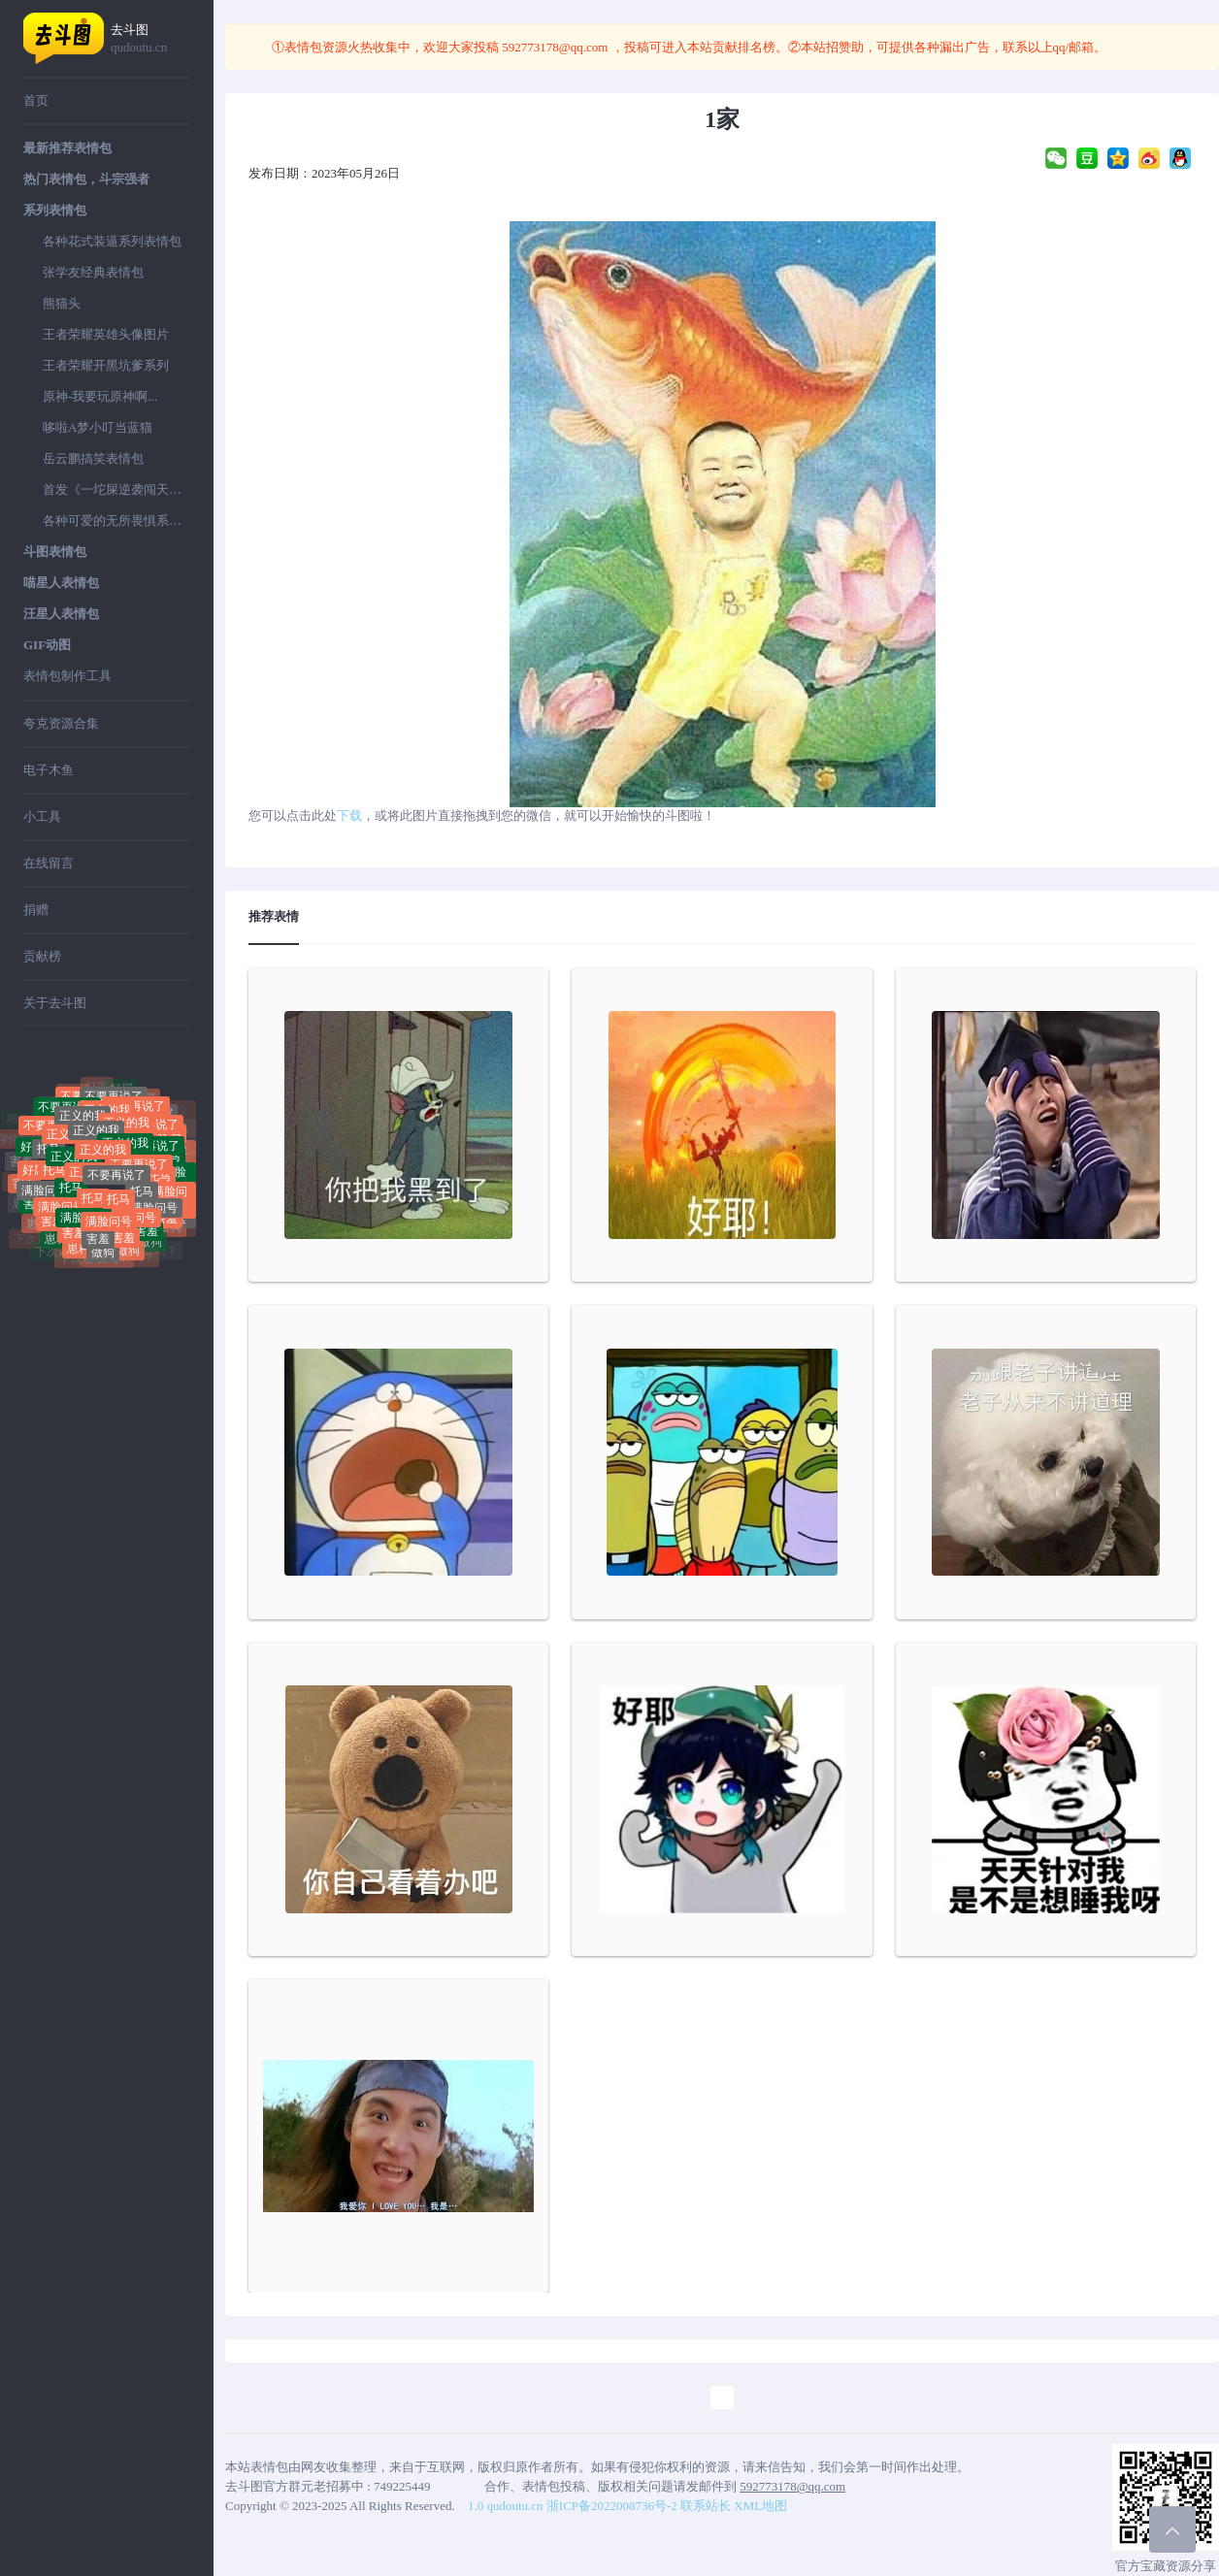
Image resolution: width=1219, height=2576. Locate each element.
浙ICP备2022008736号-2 (611, 2505)
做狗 (103, 1259)
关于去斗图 (54, 1002)
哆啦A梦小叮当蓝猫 (97, 427)
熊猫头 (62, 303)
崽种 (56, 1244)
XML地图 (760, 2505)
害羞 (98, 1241)
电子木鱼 (48, 770)
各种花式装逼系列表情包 (112, 241)
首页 (36, 100)
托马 (48, 1161)
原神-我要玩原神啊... (100, 396)
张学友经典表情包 (93, 272)
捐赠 (36, 909)
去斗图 (150, 39)
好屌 (121, 1095)
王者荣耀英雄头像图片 (106, 334)
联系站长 (705, 2505)
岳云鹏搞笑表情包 (93, 458)
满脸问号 (44, 1198)
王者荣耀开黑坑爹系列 (106, 365)
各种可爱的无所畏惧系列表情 (116, 520)
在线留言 (48, 863)
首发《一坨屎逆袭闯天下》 (116, 489)
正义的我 (96, 1150)
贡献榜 (42, 956)
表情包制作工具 (67, 675)
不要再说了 (116, 1191)
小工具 (42, 816)
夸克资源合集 (61, 723)
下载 (349, 815)
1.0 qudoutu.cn (506, 2505)
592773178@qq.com (555, 47)
